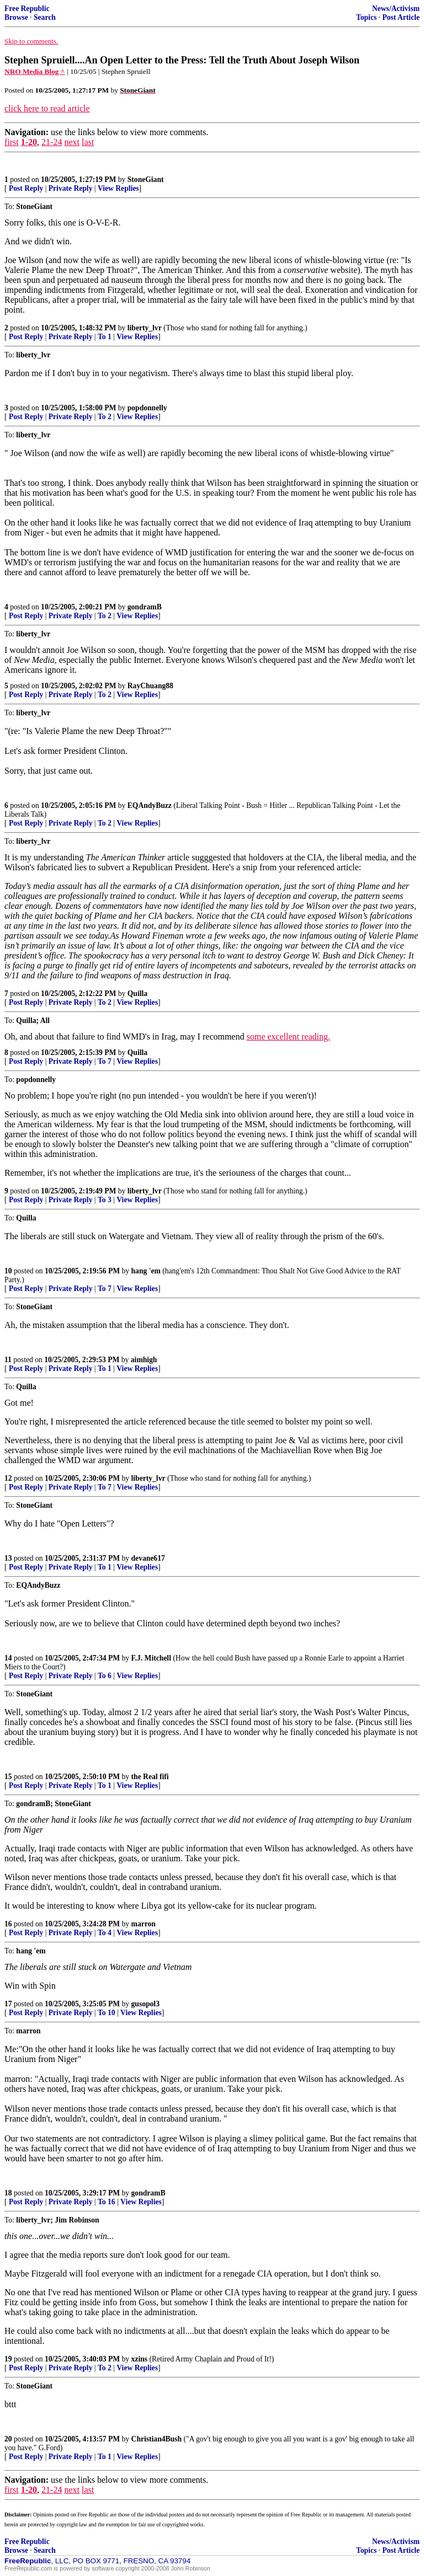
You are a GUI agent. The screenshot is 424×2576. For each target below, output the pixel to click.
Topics (366, 17)
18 (8, 2193)
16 (8, 1924)
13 (8, 1558)
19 (8, 2359)
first (11, 142)
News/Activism (396, 8)
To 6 (105, 1676)
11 (8, 1360)
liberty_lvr (145, 328)
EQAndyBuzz (150, 805)
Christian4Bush (156, 2439)
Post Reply (26, 188)
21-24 (51, 142)
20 (8, 2439)
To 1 (105, 337)
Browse (16, 17)
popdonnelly (147, 408)
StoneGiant (146, 179)
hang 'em (146, 1271)
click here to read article (47, 108)
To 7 (105, 1061)
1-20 (29, 142)
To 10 (106, 2013)
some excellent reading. (288, 1036)
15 (8, 1776)
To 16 (106, 2202)
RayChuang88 (150, 686)
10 (8, 1271)
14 (8, 1658)
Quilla (137, 993)
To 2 (105, 417)
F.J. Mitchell (151, 1658)
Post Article (401, 17)
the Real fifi (150, 1776)
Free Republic (27, 8)
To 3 (105, 1200)
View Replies (118, 188)
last (88, 142)
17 (8, 2004)
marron (143, 1924)
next (72, 142)
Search (45, 17)
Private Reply (71, 188)
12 (8, 1478)
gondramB (145, 607)
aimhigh (144, 1360)
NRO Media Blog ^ (34, 71)
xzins (139, 2359)
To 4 (105, 1933)
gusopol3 (145, 2004)
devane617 (148, 1558)
